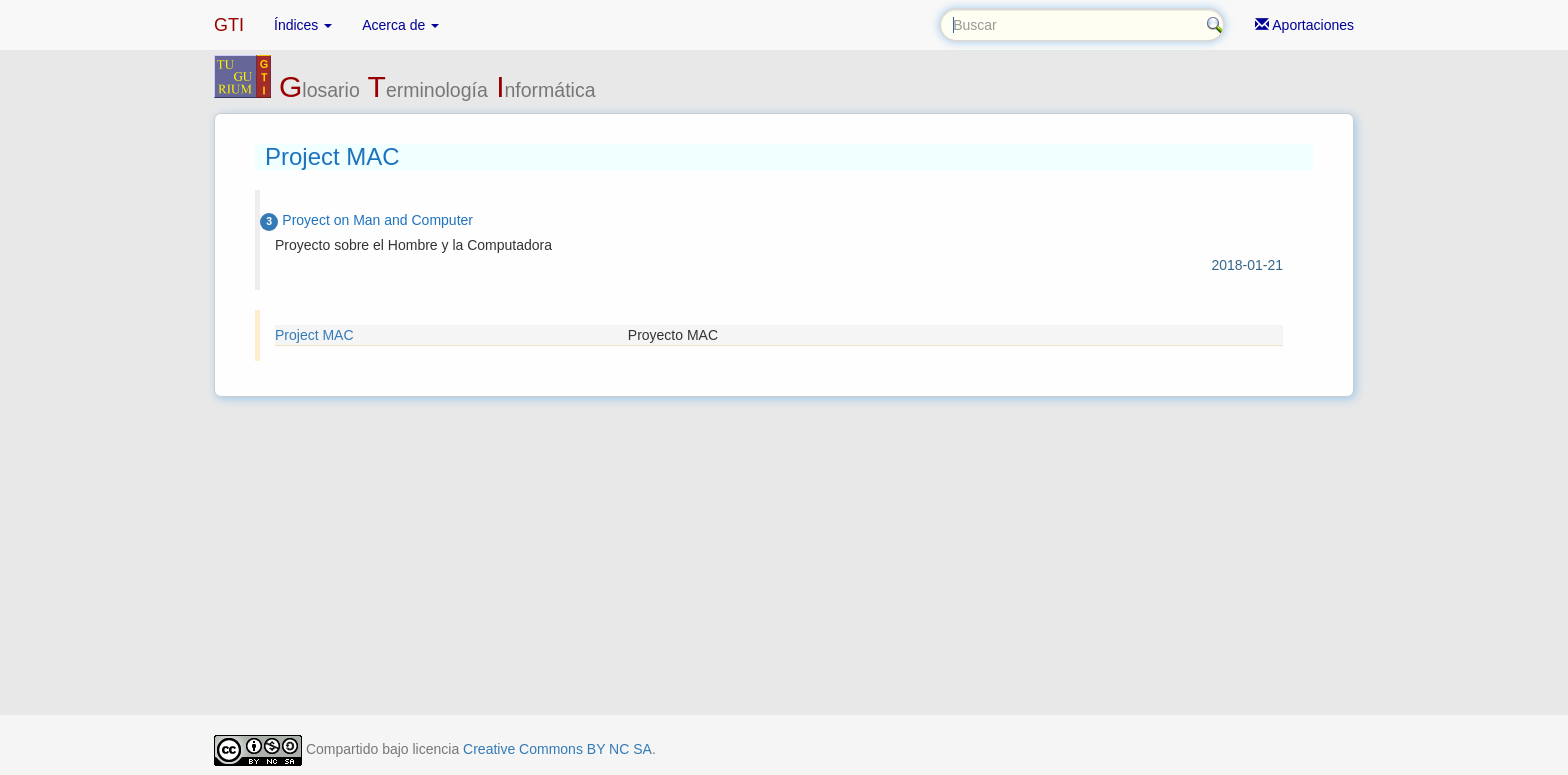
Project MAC (314, 335)
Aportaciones (1304, 25)
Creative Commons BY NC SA (557, 749)
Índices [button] (303, 25)
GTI (229, 25)
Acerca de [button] (400, 25)
